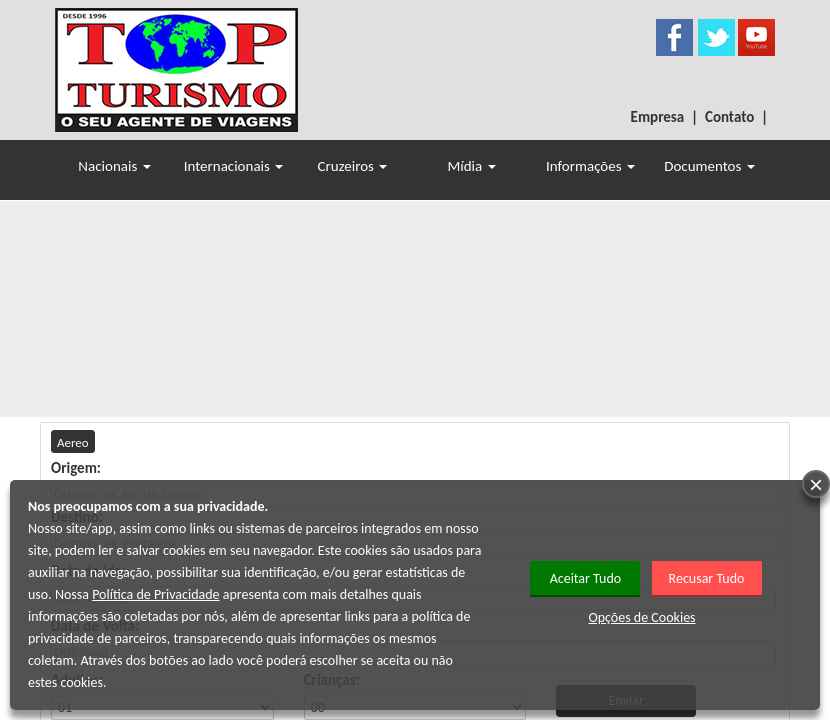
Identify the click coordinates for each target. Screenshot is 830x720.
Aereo (73, 442)
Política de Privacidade (155, 594)
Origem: (76, 468)
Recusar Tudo (707, 578)
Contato (729, 117)
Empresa (658, 117)
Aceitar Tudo (586, 578)
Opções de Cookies (641, 617)
